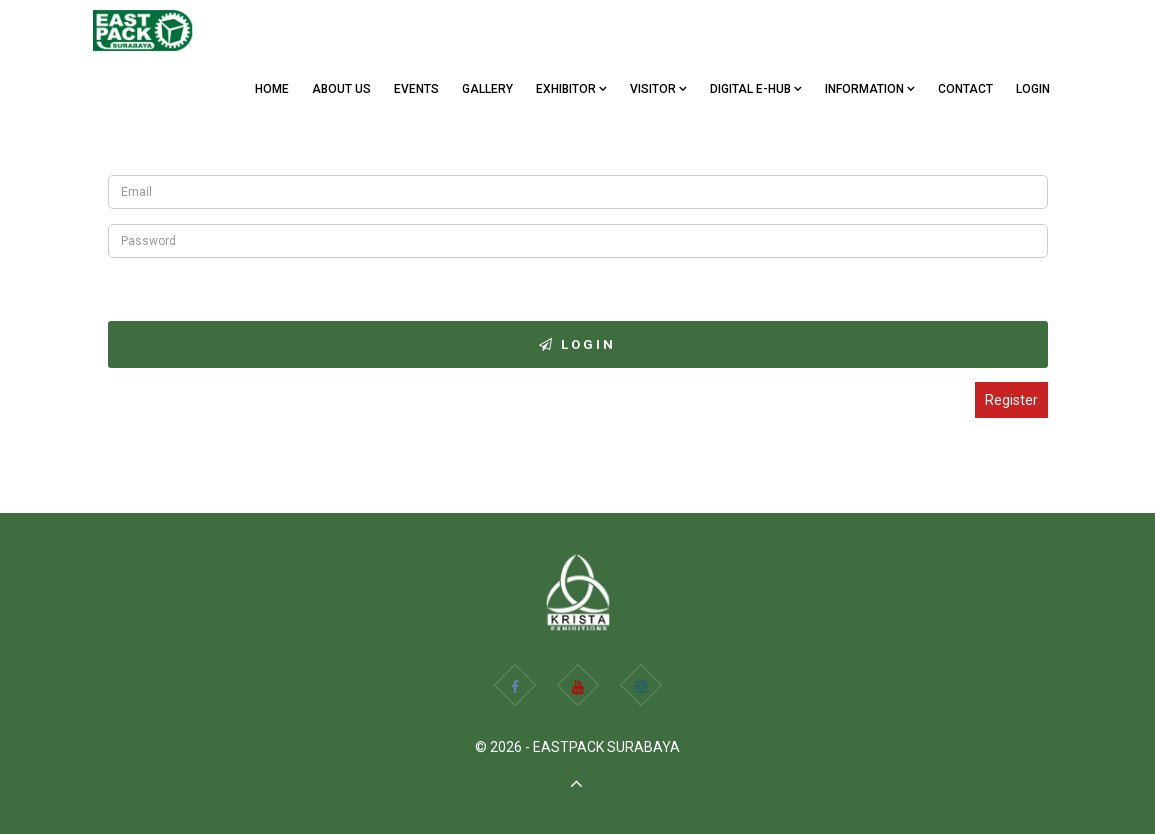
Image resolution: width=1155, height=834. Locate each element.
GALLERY (487, 89)
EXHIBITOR (571, 89)
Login (1033, 89)
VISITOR (658, 89)
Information (870, 89)
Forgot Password (161, 285)
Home (272, 89)
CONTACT (965, 89)
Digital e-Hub (756, 89)
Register (1011, 400)
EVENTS (416, 89)
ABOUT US (341, 89)
